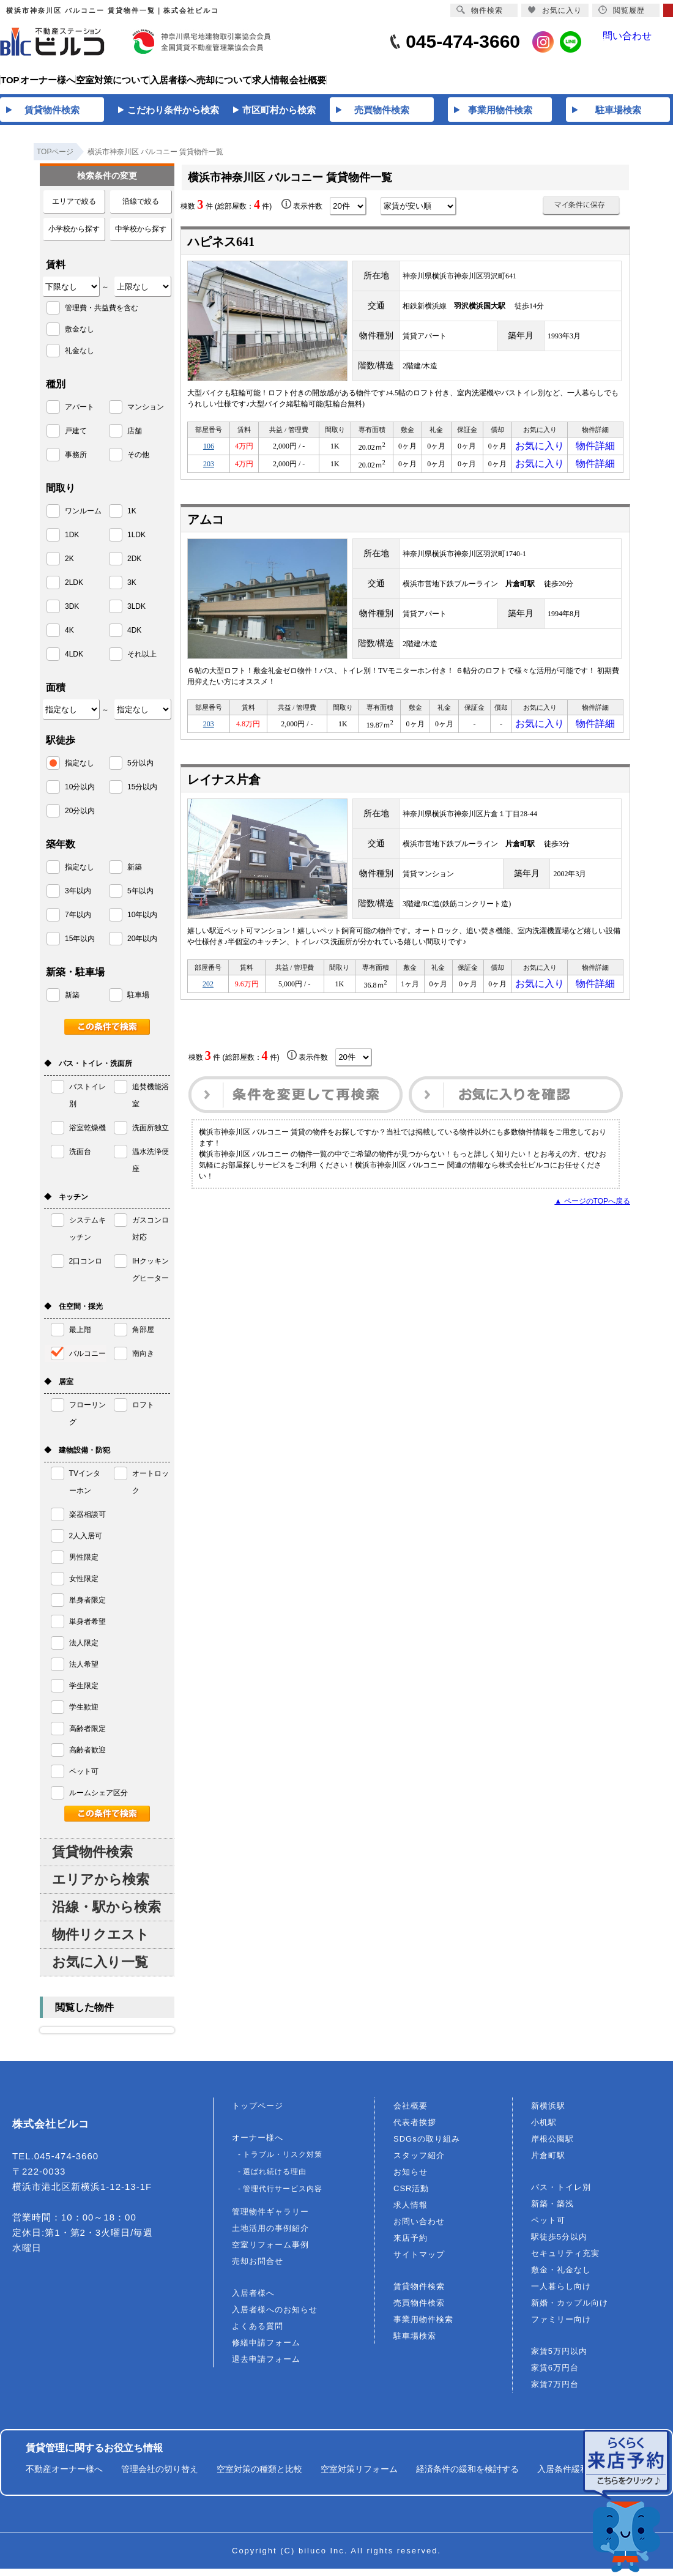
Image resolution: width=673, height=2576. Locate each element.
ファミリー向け (561, 2326)
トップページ (257, 2113)
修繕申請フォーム (266, 2350)
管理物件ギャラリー (270, 2219)
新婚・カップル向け (569, 2310)
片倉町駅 (548, 2162)
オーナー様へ (257, 2145)
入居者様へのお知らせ (275, 2316)
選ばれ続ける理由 (275, 2179)
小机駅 (544, 2129)
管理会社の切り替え (159, 2476)
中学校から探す (140, 236)
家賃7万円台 (555, 2391)
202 (208, 1004)
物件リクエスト (100, 1941)
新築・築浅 (552, 2211)
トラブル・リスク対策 (282, 2161)
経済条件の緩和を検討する (467, 2476)
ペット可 (548, 2227)
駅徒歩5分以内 (559, 2244)
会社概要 (410, 2113)
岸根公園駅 (552, 2146)
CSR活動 (411, 2195)
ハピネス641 (221, 249)
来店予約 (410, 2245)
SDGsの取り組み (426, 2146)
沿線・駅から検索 (106, 1914)
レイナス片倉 (224, 798)
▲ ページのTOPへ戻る (592, 1223)
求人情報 (410, 2212)
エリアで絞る (74, 208)
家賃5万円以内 (559, 2358)
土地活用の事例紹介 (270, 2235)
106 (208, 455)
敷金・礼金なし (561, 2277)
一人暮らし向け (561, 2293)
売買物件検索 (419, 2310)
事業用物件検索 (423, 2326)
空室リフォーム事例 (270, 2252)
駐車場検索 (414, 2343)
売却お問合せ (257, 2268)
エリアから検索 (100, 1886)
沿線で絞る (140, 208)
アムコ (205, 534)
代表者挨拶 (414, 2129)
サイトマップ (419, 2261)
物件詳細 (595, 455)
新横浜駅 (548, 2113)
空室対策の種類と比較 (259, 2476)
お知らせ (410, 2179)
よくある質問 (257, 2333)
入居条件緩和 (563, 2476)
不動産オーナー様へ (64, 2476)
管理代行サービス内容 (282, 2196)
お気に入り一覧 (100, 1969)
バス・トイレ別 (561, 2194)
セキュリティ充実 (565, 2260)
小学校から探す (74, 236)
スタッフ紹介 (419, 2162)
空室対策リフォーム (359, 2476)
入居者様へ (253, 2300)
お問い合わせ (419, 2228)
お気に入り (540, 455)
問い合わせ (637, 42)
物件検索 (479, 10)
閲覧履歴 (621, 10)
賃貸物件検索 (92, 1859)
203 (208, 476)
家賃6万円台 (555, 2375)
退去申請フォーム (266, 2366)
